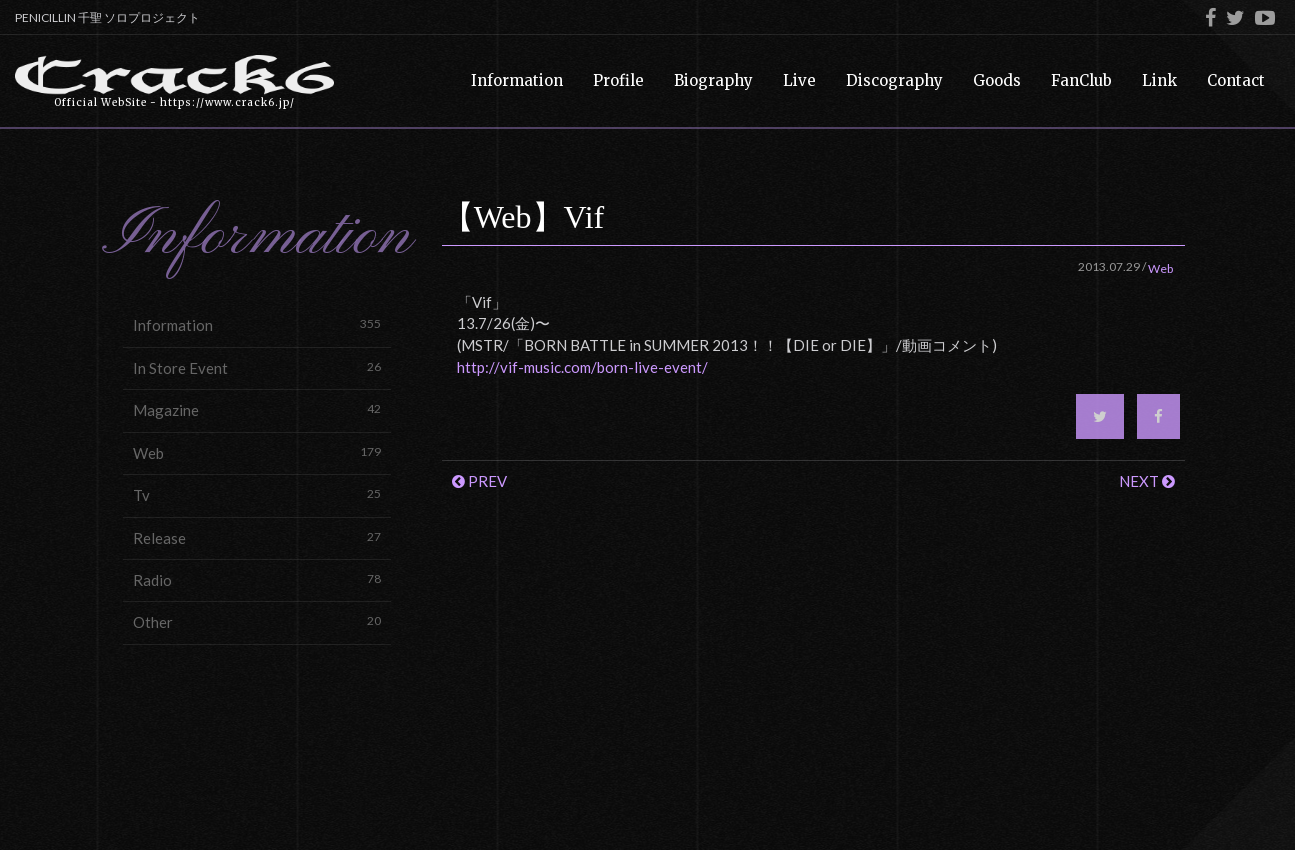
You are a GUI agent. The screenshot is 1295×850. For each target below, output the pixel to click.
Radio (257, 579)
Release (257, 537)
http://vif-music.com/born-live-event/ (582, 367)
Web (257, 452)
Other (257, 621)
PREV (479, 481)
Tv (257, 494)
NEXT (1147, 481)
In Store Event (257, 367)
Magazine (257, 409)
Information (257, 324)
